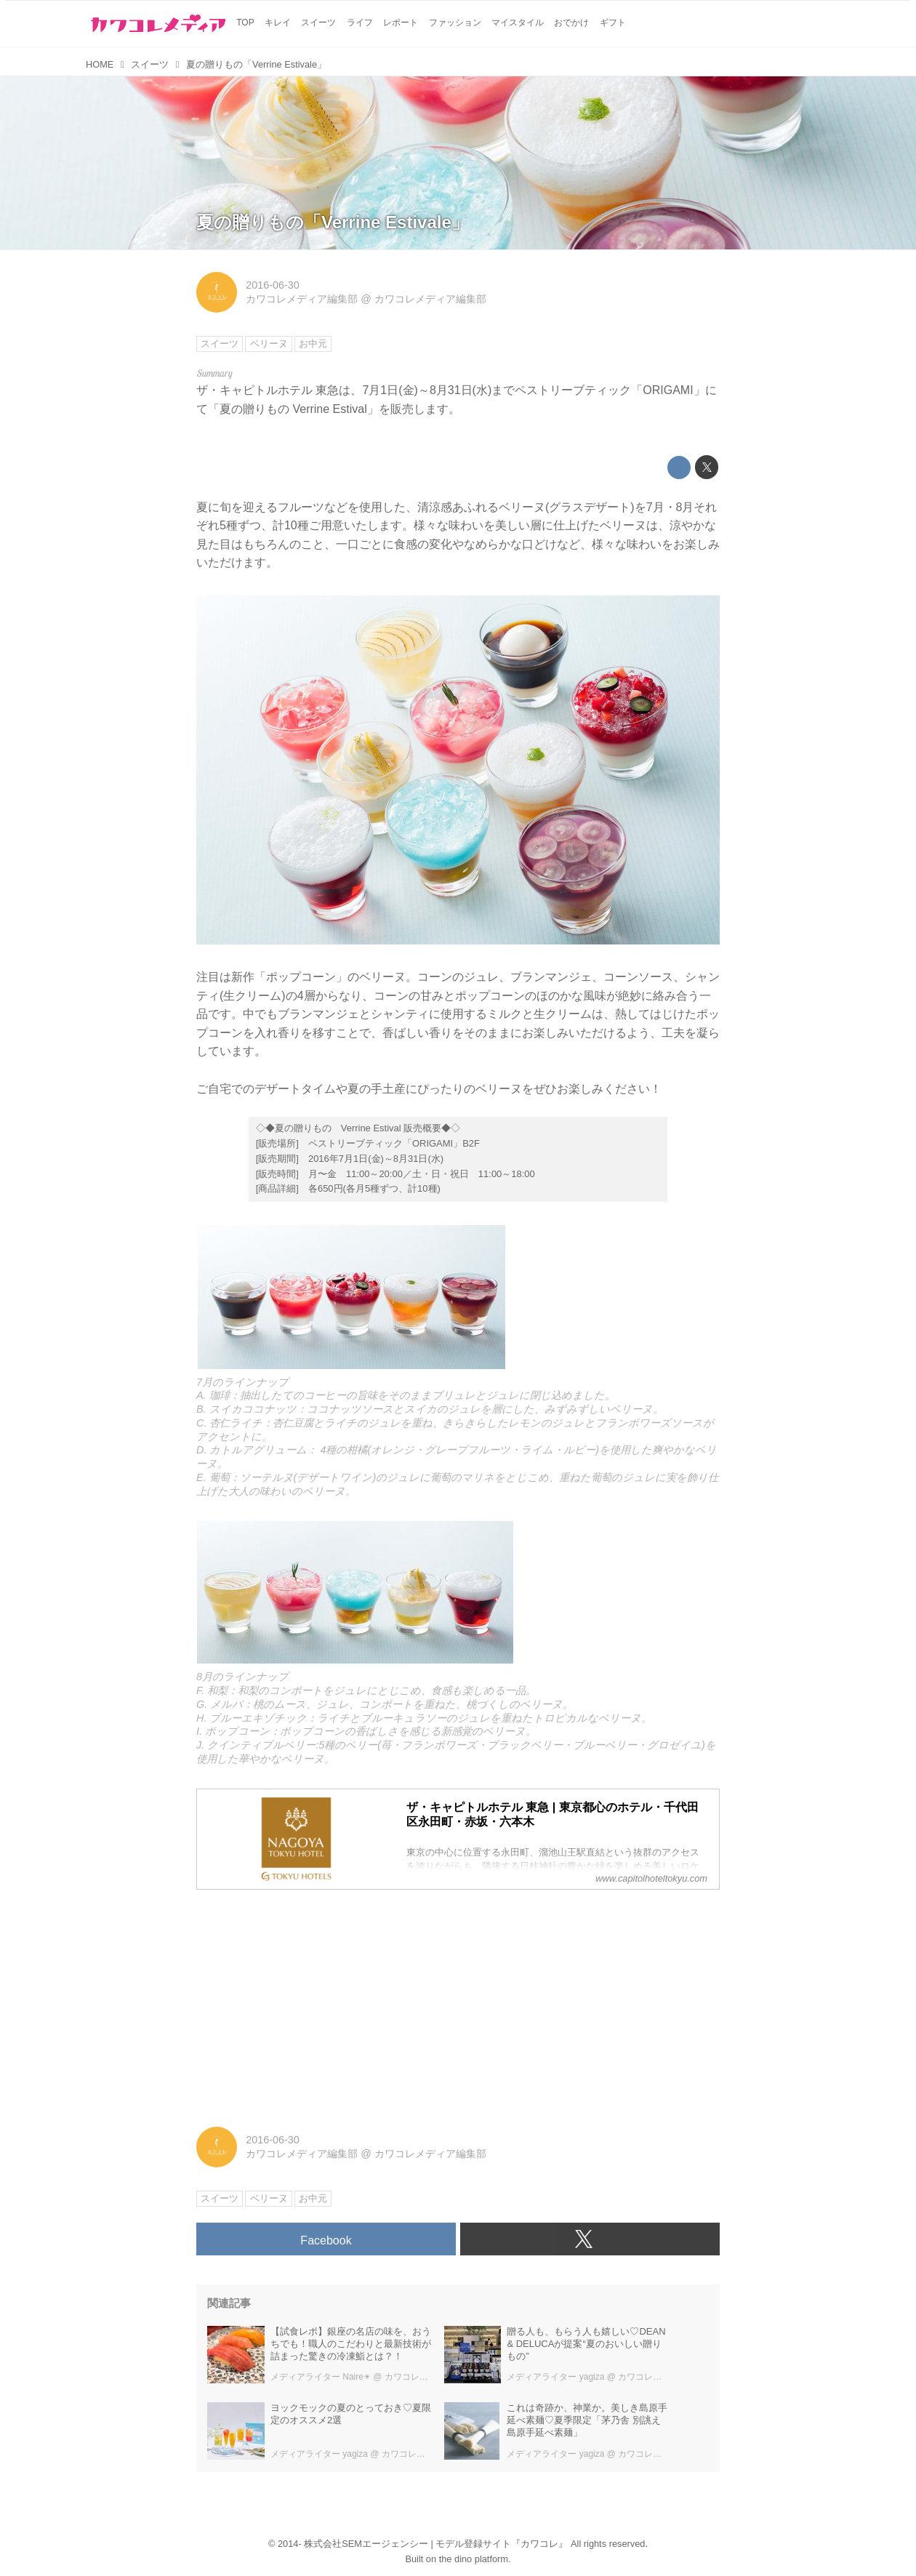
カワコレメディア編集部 (302, 299)
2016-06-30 (273, 285)
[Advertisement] (458, 2003)
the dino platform (473, 2558)
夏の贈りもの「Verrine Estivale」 (332, 222)
